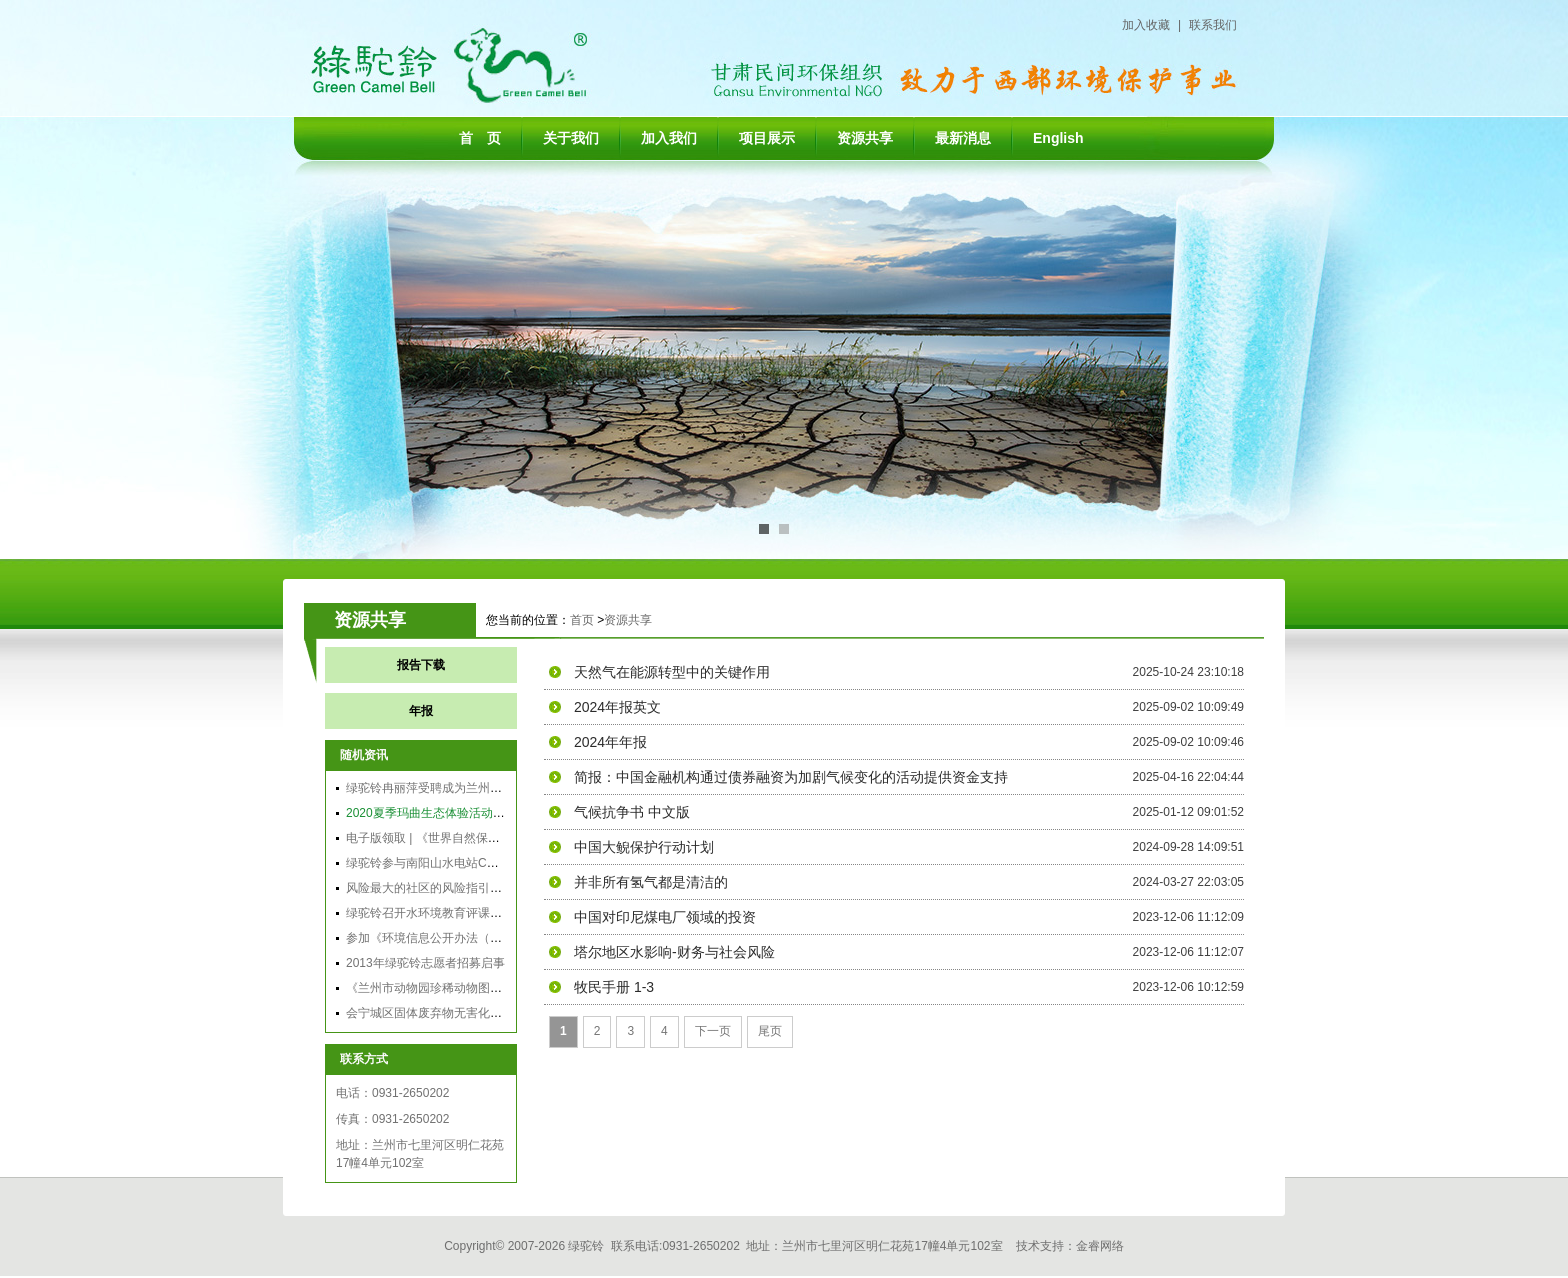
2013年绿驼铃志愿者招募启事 (425, 963)
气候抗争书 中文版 (632, 812)
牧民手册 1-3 (614, 987)
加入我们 (669, 138)
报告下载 (421, 665)
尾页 (770, 1031)
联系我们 (1213, 25)
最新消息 (963, 138)
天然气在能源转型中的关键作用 (672, 672)
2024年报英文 (617, 707)
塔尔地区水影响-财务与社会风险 (674, 952)
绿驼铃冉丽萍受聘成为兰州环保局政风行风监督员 (478, 788)
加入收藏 (1146, 25)
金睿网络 (1100, 1246)
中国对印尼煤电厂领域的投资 (665, 917)
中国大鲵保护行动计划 (644, 847)
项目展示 (767, 138)
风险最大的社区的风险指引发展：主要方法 (460, 888)
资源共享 (865, 138)
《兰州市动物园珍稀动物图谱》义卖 (442, 988)
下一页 (713, 1031)
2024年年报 (610, 742)
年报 (421, 711)
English (1058, 138)
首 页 (480, 138)
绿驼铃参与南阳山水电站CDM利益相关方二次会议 (479, 863)
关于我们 (571, 138)
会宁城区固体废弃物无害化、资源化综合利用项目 (478, 1013)
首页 (582, 620)
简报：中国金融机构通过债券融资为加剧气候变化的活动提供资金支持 (791, 777)
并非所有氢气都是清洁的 (651, 882)
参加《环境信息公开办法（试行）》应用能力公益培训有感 (502, 938)
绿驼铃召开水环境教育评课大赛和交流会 (454, 913)
